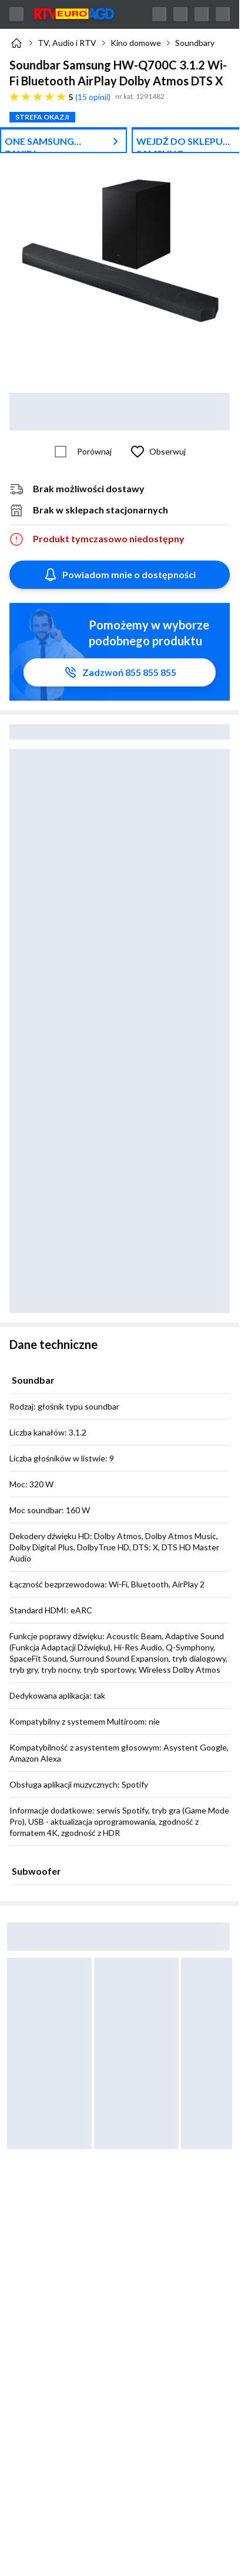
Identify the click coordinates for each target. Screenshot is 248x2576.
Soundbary (195, 43)
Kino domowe (135, 43)
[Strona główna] (16, 43)
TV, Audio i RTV (67, 43)
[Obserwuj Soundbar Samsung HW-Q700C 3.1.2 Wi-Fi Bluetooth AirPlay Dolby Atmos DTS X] (156, 451)
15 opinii (93, 97)
